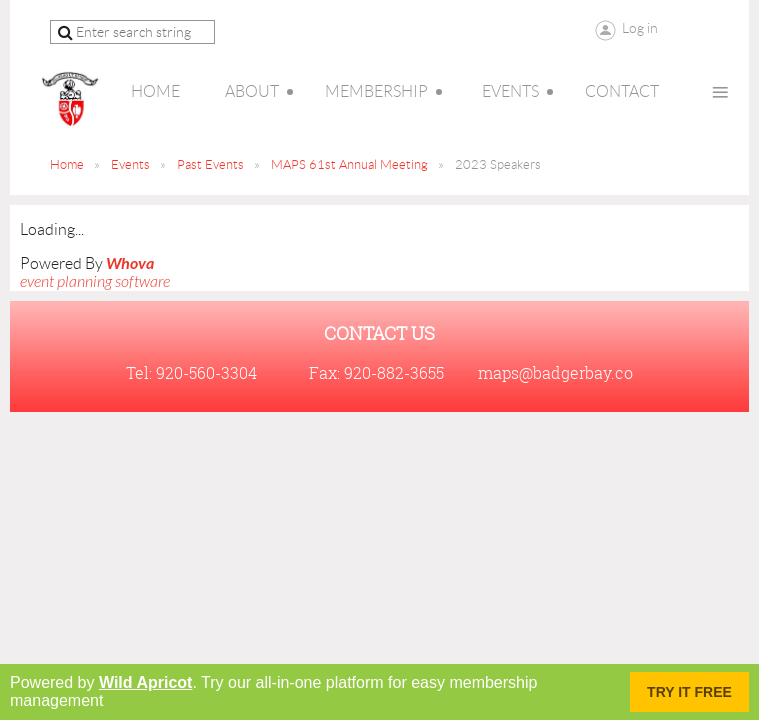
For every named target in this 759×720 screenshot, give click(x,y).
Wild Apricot (145, 682)
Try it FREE (689, 692)
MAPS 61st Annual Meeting (349, 164)
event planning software (95, 282)
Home (67, 164)
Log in (640, 28)
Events (130, 164)
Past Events (210, 164)
